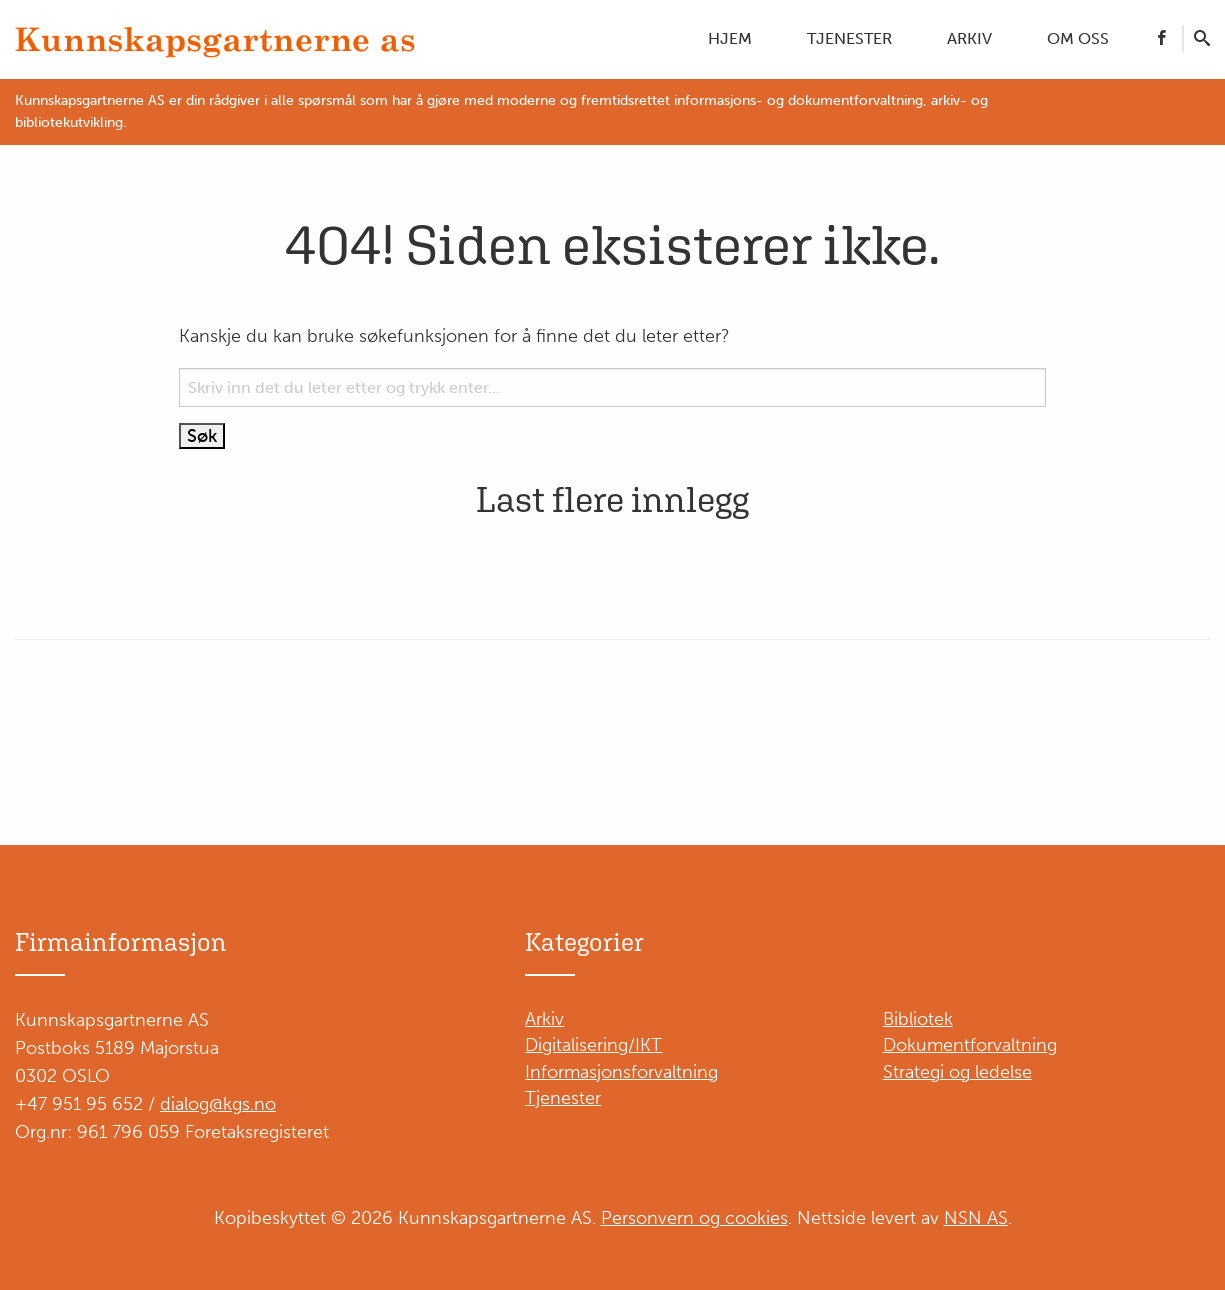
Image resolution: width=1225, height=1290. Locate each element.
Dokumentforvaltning (970, 1045)
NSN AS (976, 1218)
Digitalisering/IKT (593, 1045)
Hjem (730, 38)
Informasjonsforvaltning (621, 1072)
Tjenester (849, 38)
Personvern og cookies (694, 1218)
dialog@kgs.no (218, 1104)
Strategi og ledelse (957, 1072)
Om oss (1078, 38)
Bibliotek (918, 1019)
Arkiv (969, 38)
